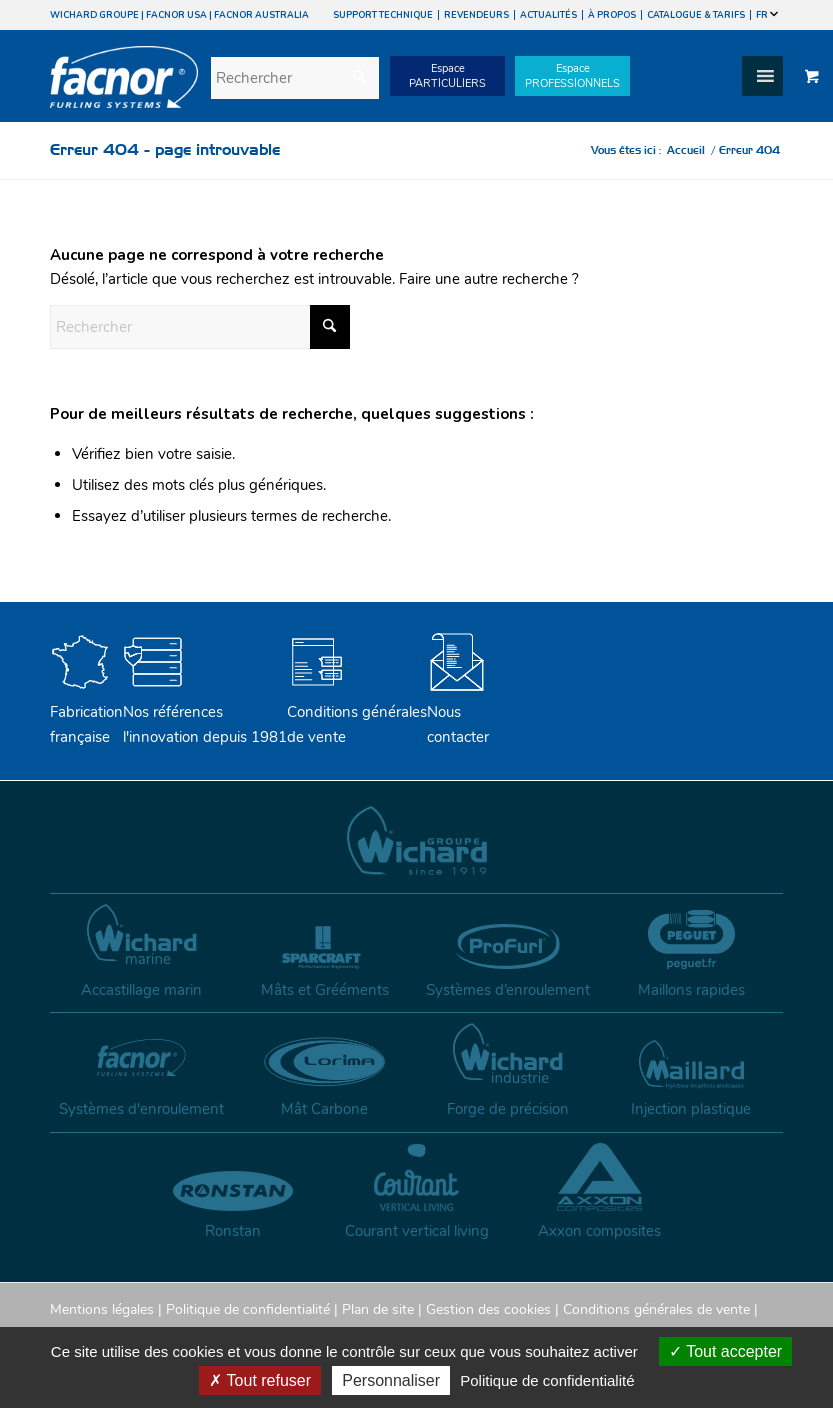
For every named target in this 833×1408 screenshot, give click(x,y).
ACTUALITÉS (548, 15)
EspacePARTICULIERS (447, 76)
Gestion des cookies (488, 1309)
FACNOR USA (176, 15)
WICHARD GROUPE (94, 15)
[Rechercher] (295, 78)
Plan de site (378, 1309)
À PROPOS (612, 15)
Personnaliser (391, 1380)
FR (767, 15)
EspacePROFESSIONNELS (572, 76)
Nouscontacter (458, 712)
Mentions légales (102, 1309)
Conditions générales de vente (357, 712)
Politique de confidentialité (248, 1309)
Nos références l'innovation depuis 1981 (205, 712)
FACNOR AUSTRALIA (261, 15)
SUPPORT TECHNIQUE (383, 15)
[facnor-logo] (124, 91)
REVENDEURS (476, 15)
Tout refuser (260, 1380)
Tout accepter (725, 1351)
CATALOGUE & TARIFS (696, 15)
